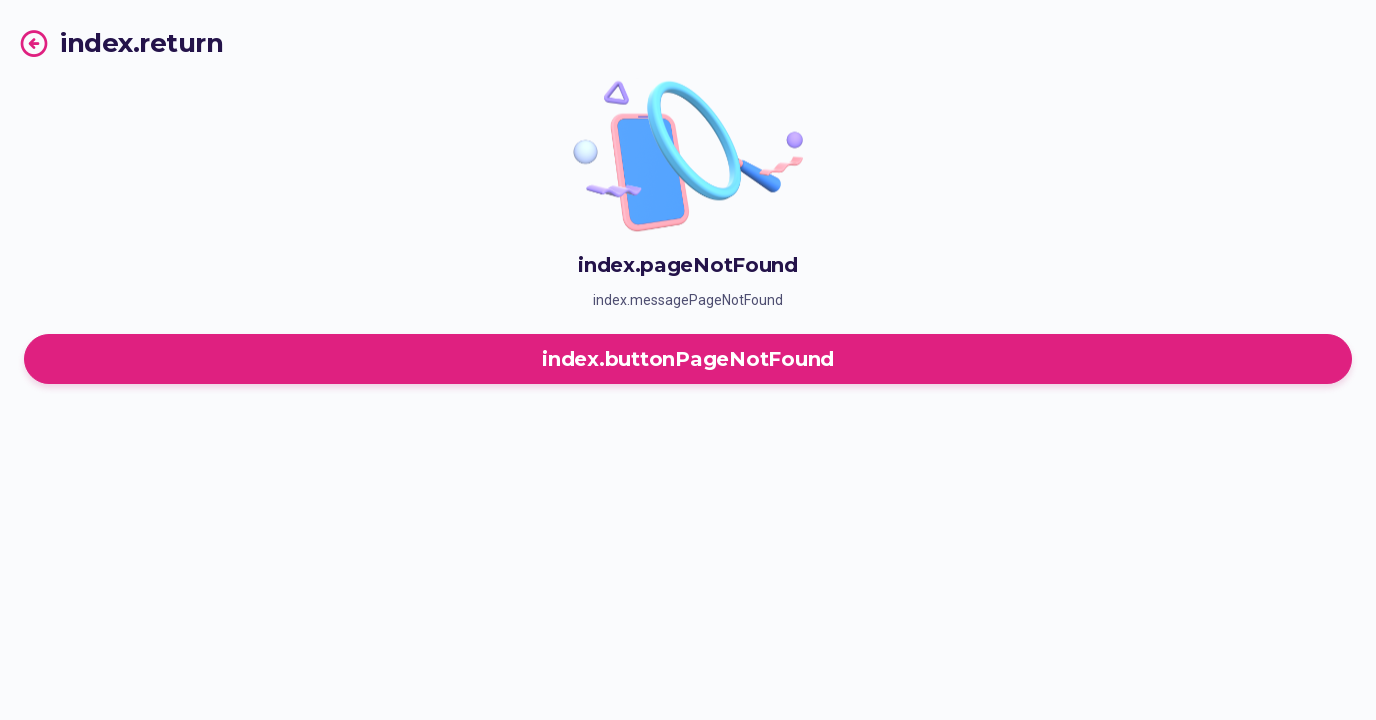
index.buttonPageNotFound (688, 359)
